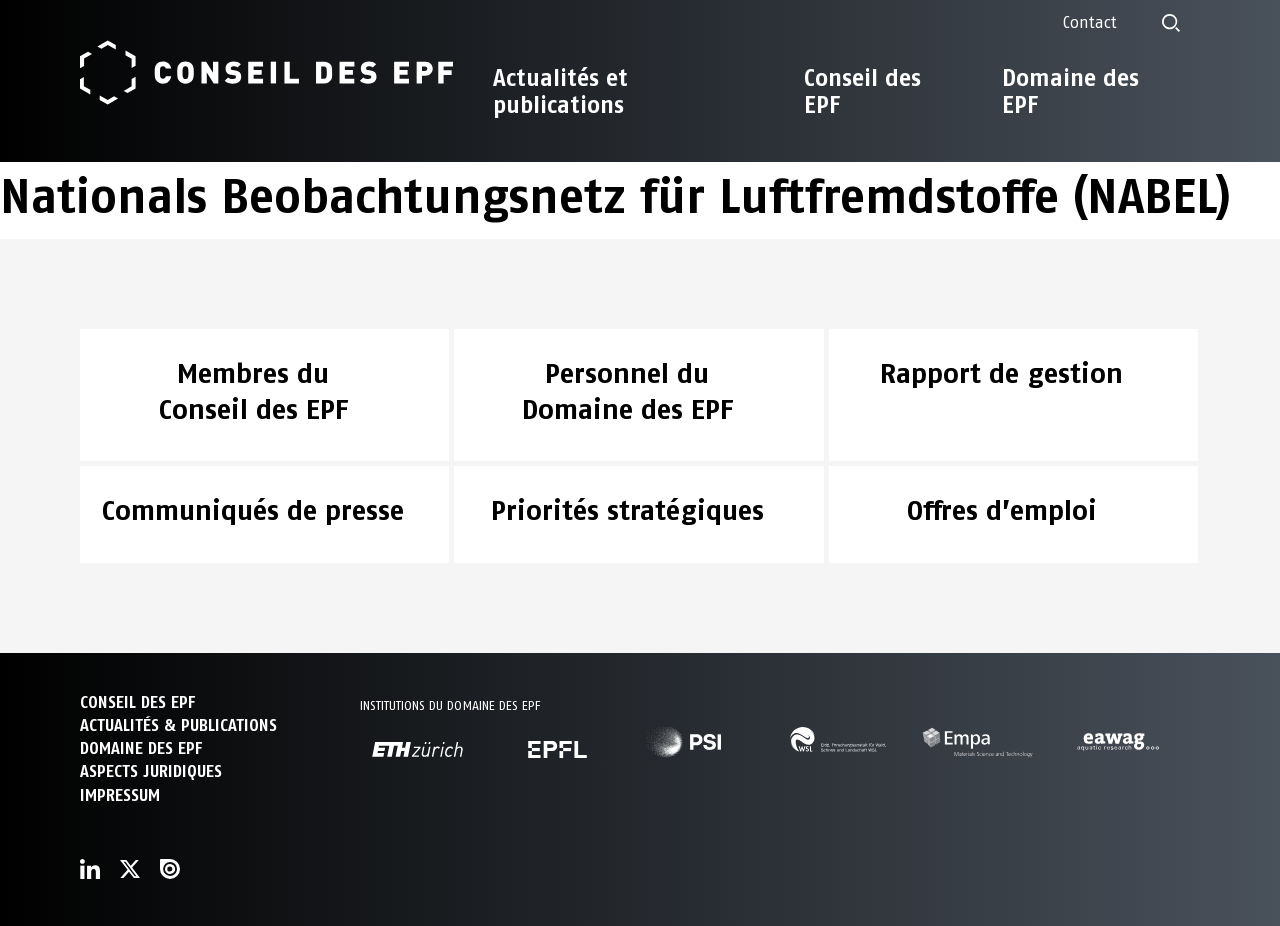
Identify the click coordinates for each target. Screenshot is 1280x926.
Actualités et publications (560, 91)
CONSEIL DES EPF (137, 702)
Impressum (120, 795)
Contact (1090, 22)
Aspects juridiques (151, 771)
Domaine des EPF (1070, 91)
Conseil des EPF (862, 91)
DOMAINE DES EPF (141, 748)
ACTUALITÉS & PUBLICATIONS (178, 725)
